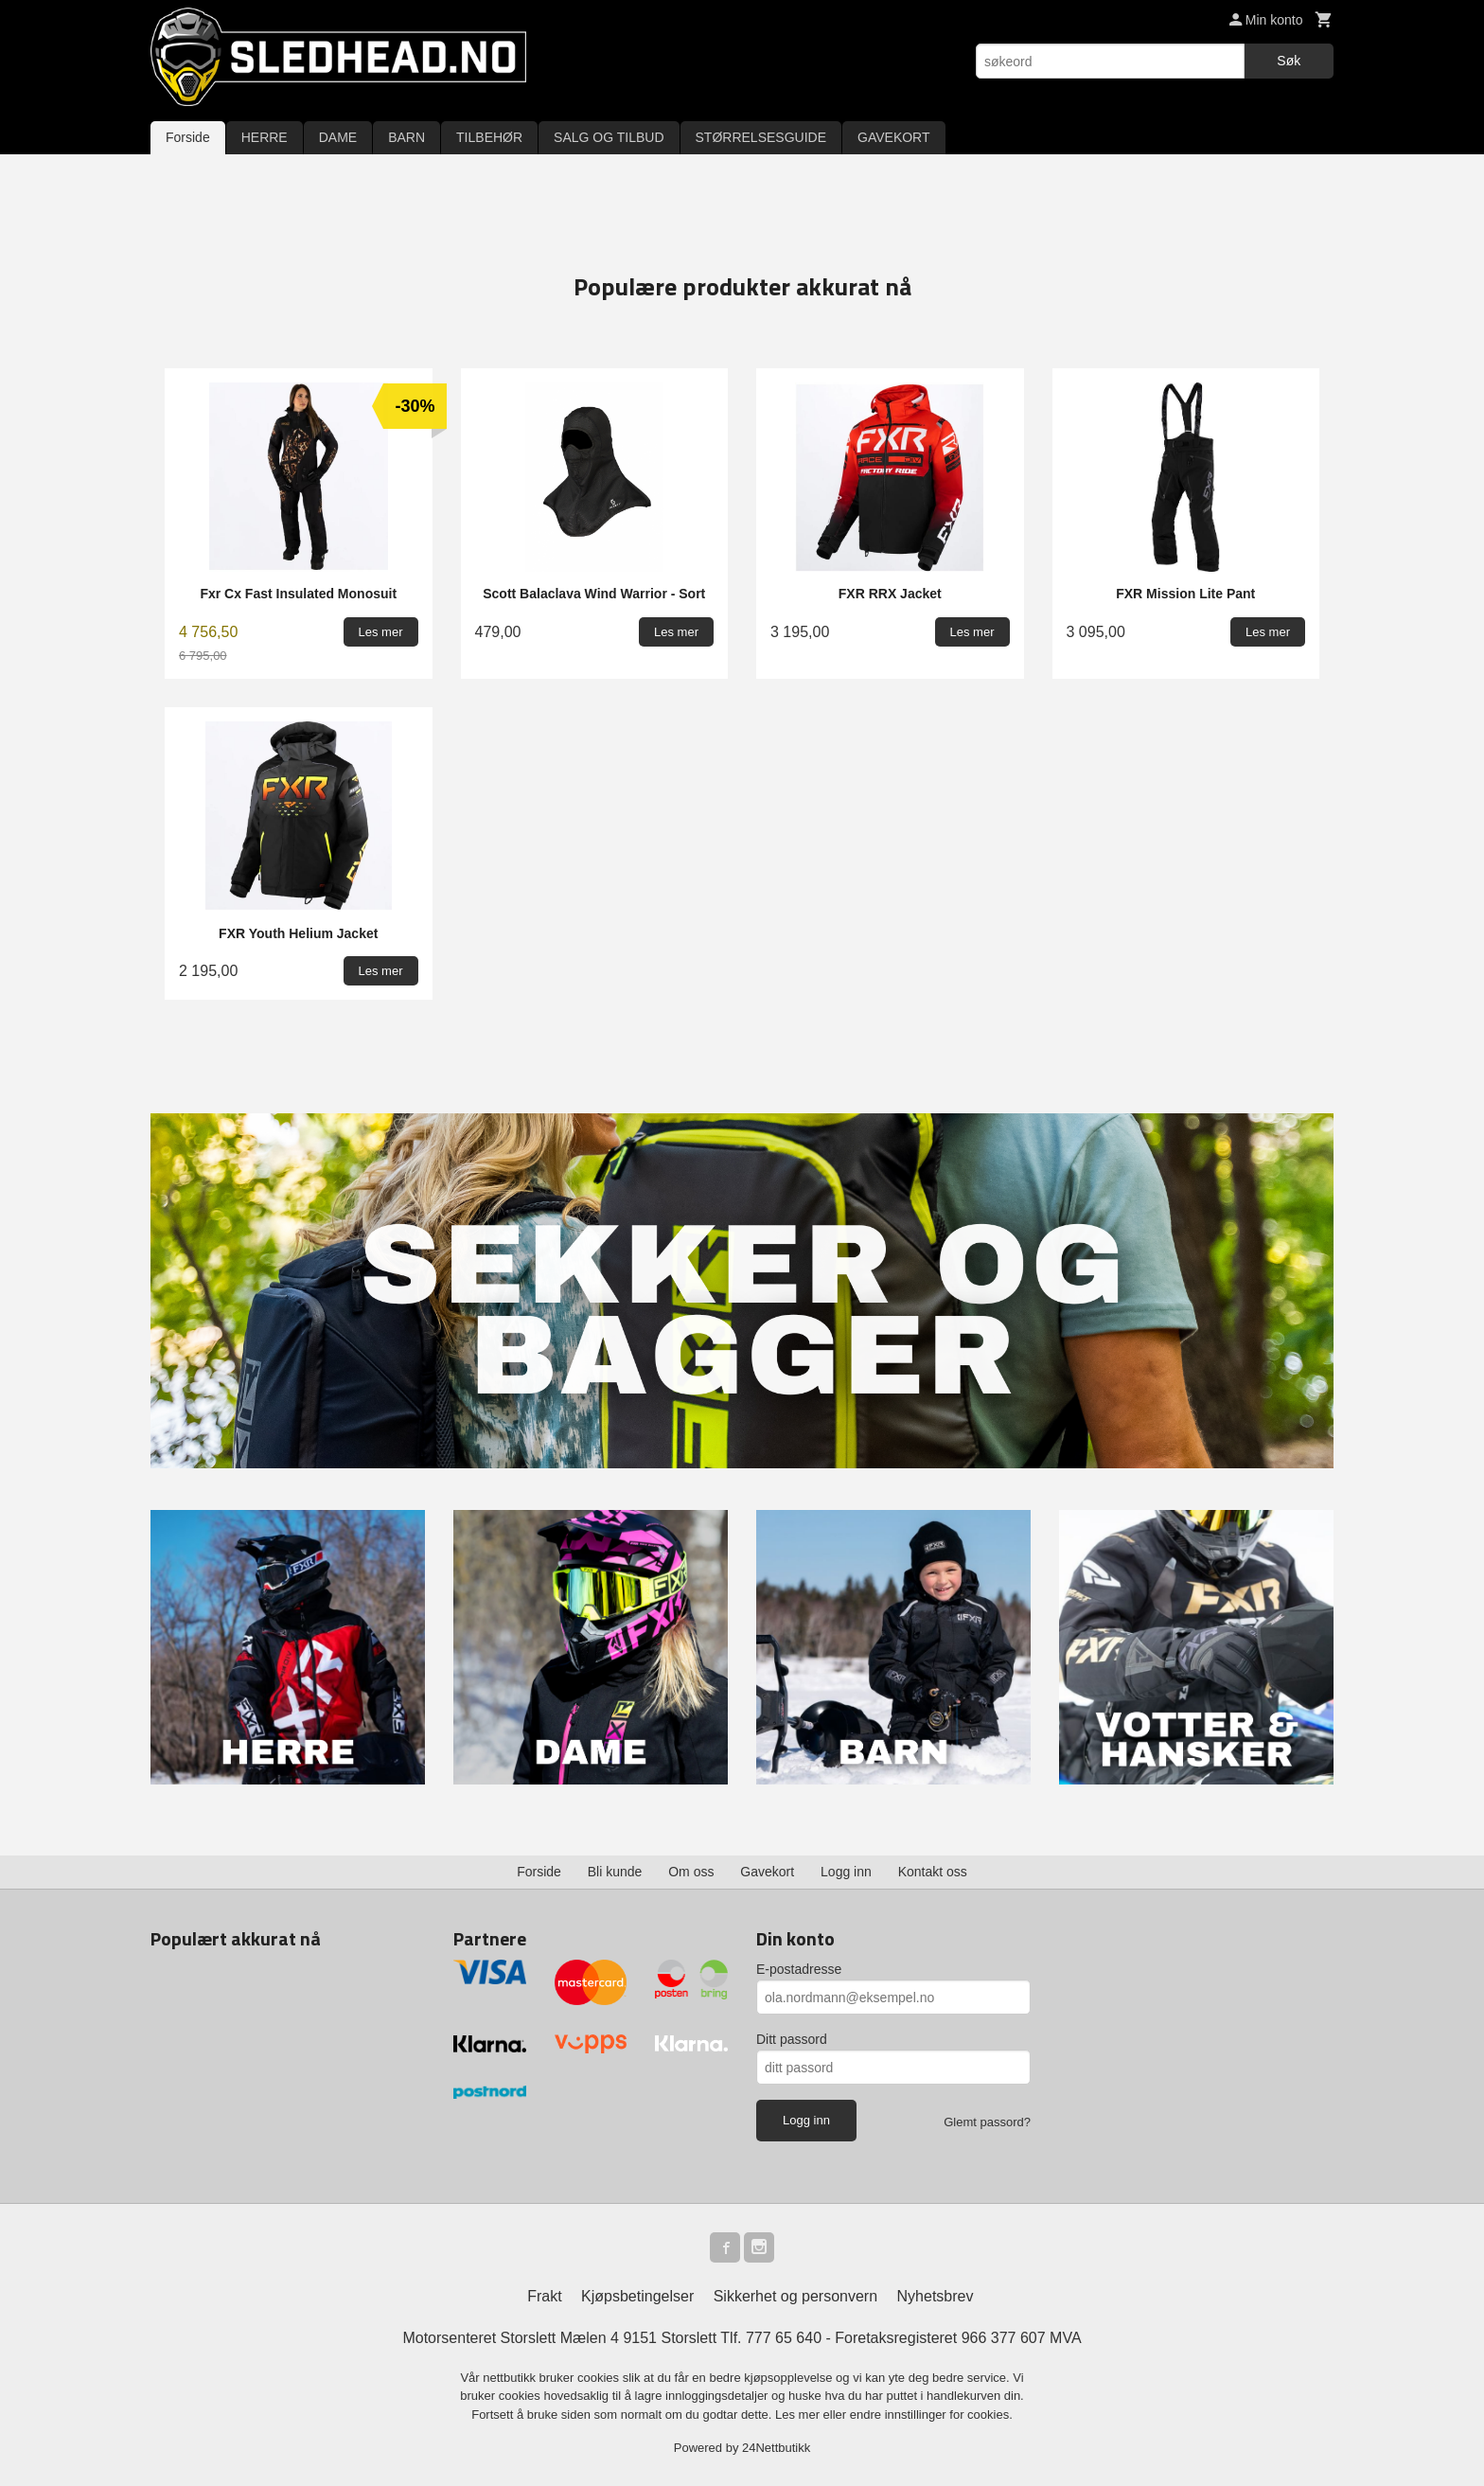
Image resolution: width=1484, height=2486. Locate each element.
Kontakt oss (932, 1871)
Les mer (799, 2414)
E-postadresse (798, 1969)
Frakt (544, 2296)
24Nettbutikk (776, 2448)
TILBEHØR (489, 137)
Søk (1288, 60)
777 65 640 (784, 2338)
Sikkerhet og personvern (795, 2296)
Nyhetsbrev (935, 2296)
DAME (338, 137)
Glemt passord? (987, 2122)
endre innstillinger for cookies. (931, 2414)
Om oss (691, 1871)
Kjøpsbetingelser (637, 2296)
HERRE (264, 137)
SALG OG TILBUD (608, 137)
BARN (406, 137)
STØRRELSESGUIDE (761, 137)
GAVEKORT (893, 137)
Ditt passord (791, 2039)
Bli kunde (615, 1871)
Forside (188, 137)
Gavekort (767, 1871)
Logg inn (846, 1871)
